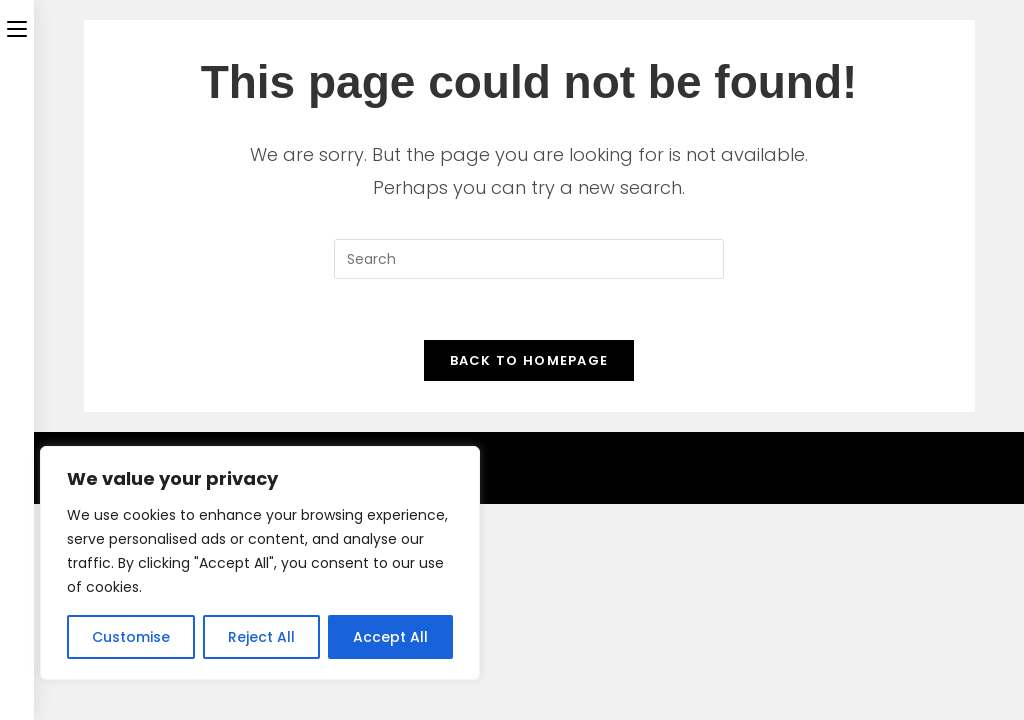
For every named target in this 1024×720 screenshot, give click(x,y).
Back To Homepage (529, 360)
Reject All (261, 637)
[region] (260, 563)
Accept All (390, 637)
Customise (131, 637)
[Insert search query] (529, 259)
